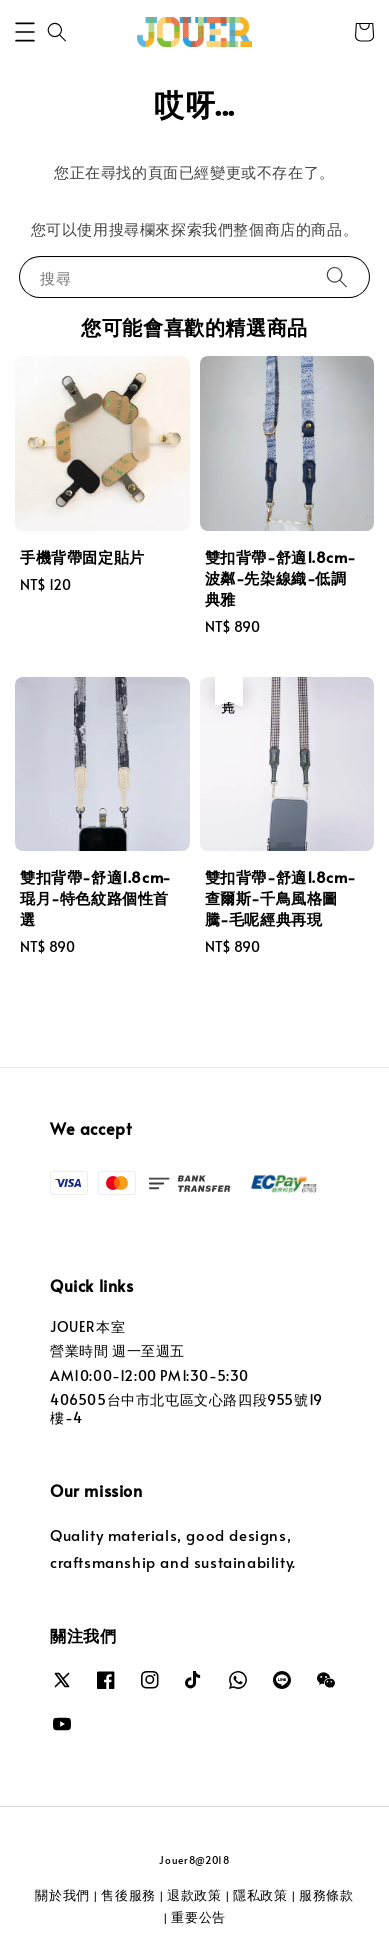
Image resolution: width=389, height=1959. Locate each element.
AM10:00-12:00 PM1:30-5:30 (149, 1375)
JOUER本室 (87, 1326)
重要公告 (198, 1917)
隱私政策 (260, 1895)
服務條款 (326, 1895)
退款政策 (194, 1895)
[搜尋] (337, 276)
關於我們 (62, 1895)
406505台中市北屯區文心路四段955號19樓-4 (186, 1408)
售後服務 (128, 1895)
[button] (25, 32)
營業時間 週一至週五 (117, 1350)
